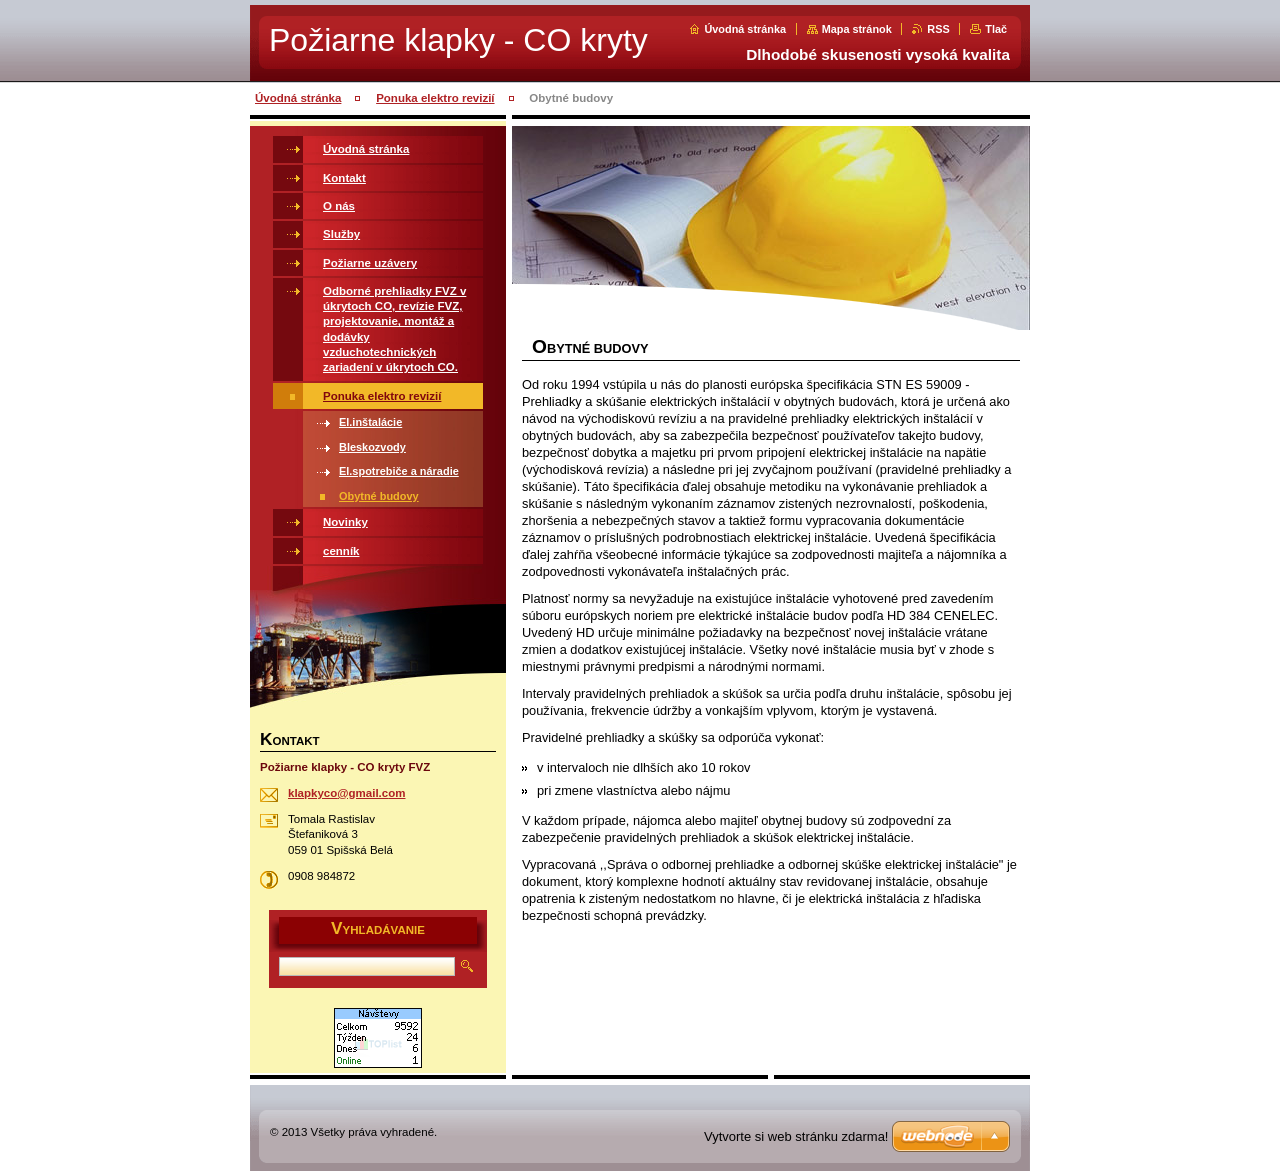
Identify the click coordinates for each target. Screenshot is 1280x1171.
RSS (938, 29)
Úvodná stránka (745, 29)
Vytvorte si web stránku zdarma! (796, 1136)
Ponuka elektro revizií (435, 98)
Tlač (996, 29)
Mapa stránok (857, 29)
